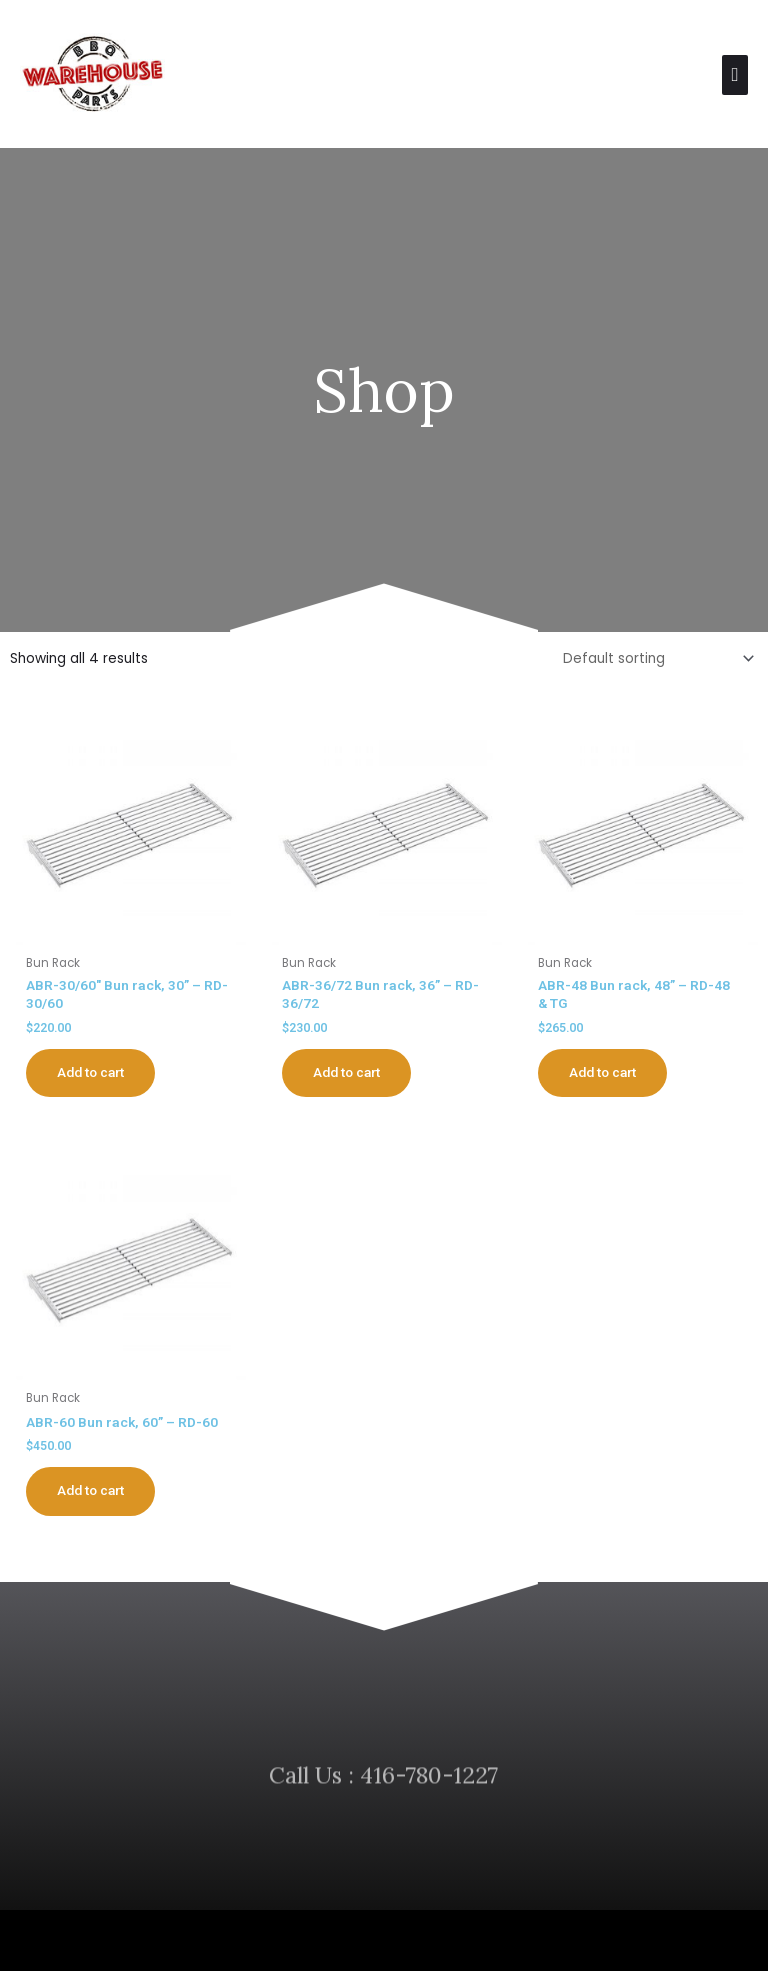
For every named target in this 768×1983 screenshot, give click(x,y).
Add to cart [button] (94, 1079)
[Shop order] (655, 664)
